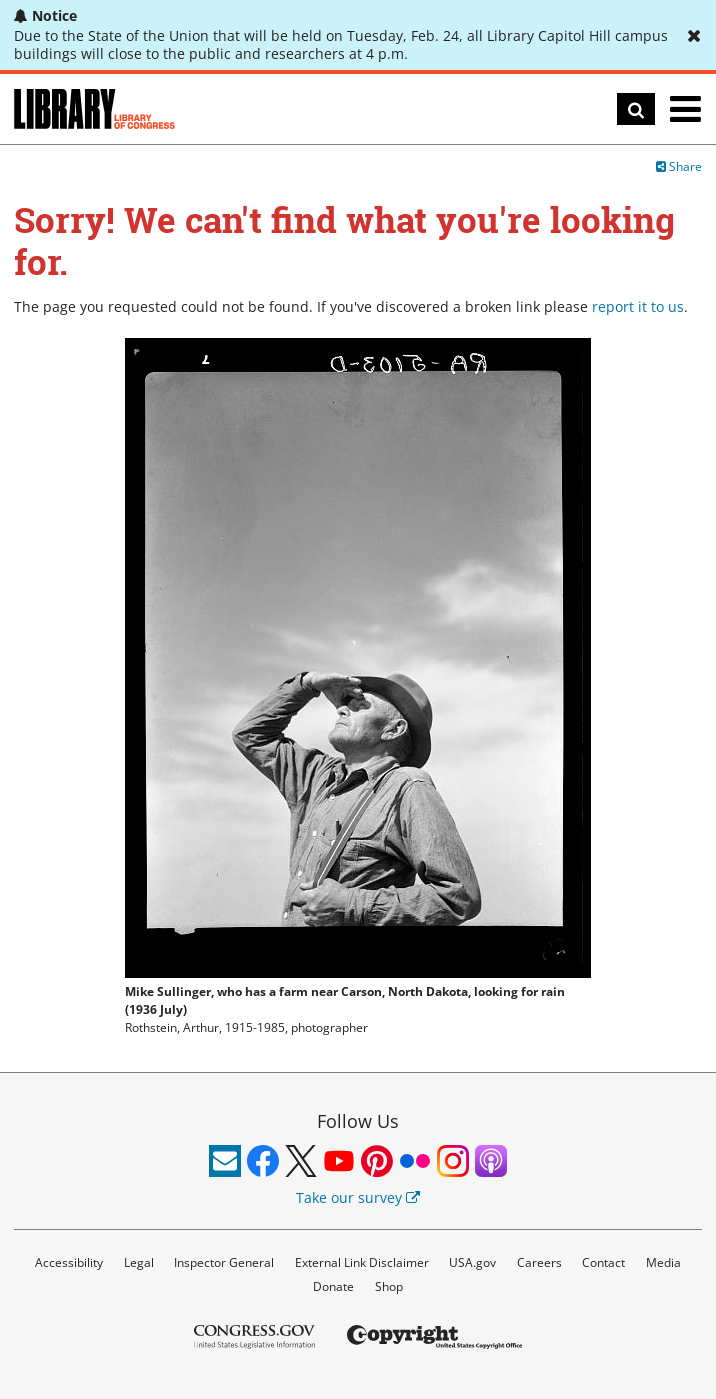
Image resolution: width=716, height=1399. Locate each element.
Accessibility (69, 1262)
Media (663, 1262)
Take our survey (358, 1197)
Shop (389, 1286)
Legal (139, 1262)
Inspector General (224, 1262)
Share (679, 166)
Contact (603, 1262)
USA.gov (472, 1262)
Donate (333, 1286)
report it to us (638, 306)
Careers (539, 1262)
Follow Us (358, 1121)
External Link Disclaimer (362, 1262)
